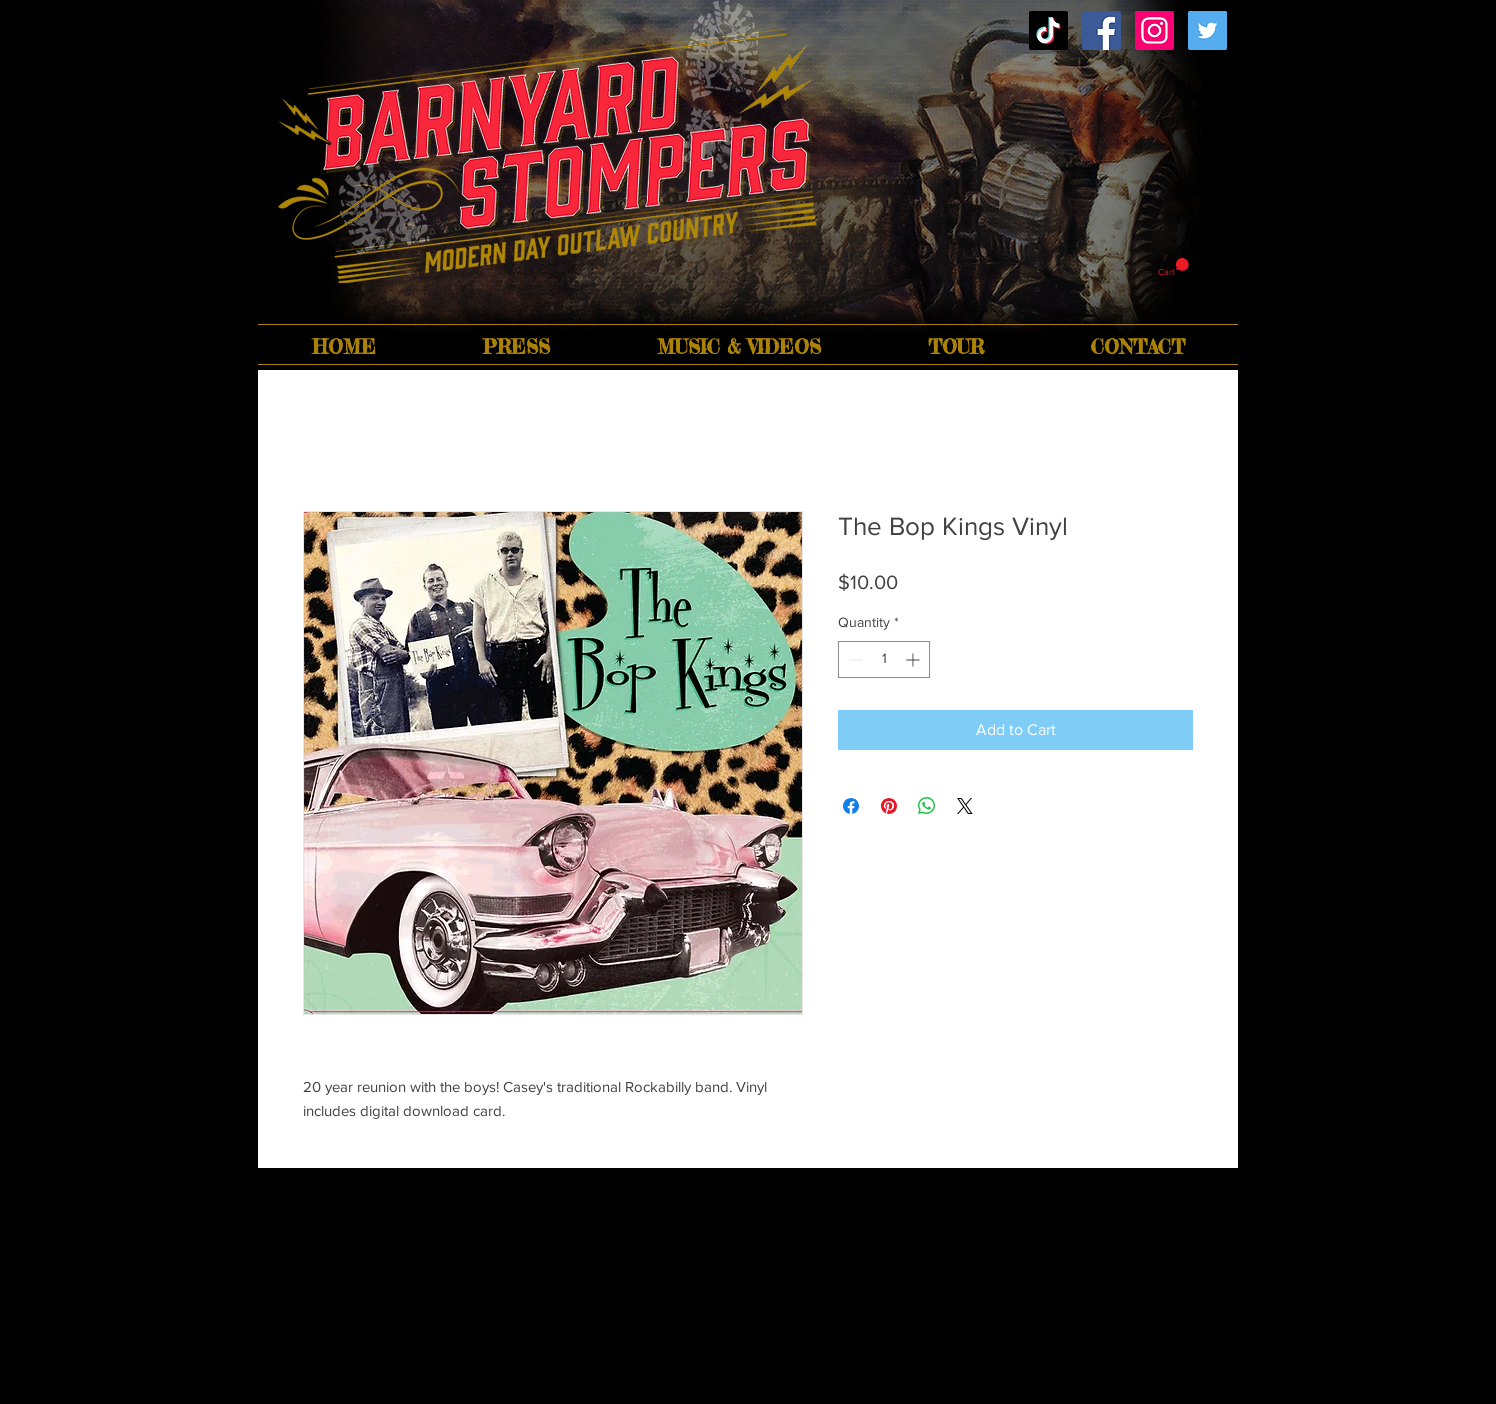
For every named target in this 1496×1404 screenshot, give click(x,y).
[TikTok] (1048, 30)
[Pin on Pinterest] (889, 806)
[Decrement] (853, 659)
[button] (1173, 267)
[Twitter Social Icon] (1207, 30)
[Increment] (914, 659)
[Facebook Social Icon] (1101, 30)
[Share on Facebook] (851, 806)
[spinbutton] (884, 659)
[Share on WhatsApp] (927, 806)
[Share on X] (965, 806)
